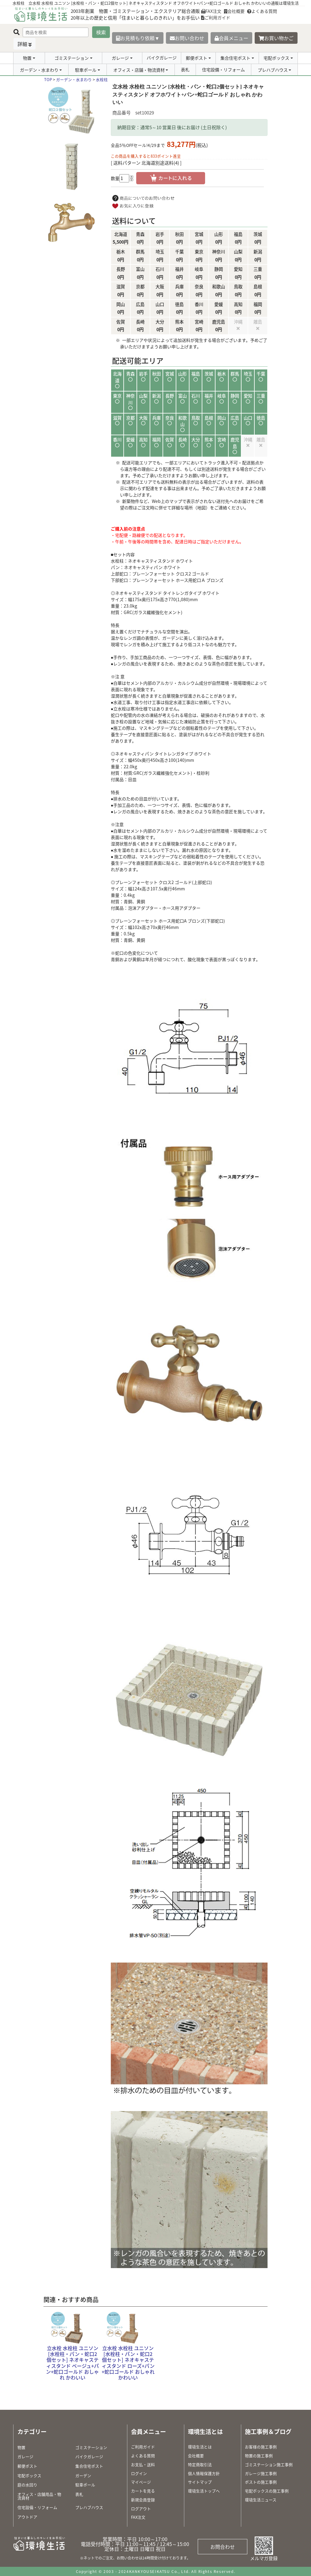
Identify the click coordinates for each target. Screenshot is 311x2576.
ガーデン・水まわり (39, 70)
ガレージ (120, 58)
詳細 (22, 43)
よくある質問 (262, 11)
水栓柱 (102, 79)
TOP (48, 79)
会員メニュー (231, 38)
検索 (101, 32)
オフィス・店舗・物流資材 (139, 70)
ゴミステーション (71, 58)
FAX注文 (211, 11)
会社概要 (234, 11)
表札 (185, 69)
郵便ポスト (196, 58)
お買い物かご (276, 38)
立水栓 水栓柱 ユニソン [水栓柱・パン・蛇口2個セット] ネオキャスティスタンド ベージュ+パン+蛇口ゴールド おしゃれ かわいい (72, 2362)
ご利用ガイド (215, 17)
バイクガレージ (162, 57)
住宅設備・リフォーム (223, 69)
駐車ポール (85, 70)
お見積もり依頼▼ (137, 38)
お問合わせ (222, 2546)
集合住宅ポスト (235, 58)
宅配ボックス (276, 58)
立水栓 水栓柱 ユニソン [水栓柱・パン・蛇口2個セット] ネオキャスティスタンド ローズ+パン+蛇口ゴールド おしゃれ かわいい (128, 2362)
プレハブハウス (273, 70)
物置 (27, 58)
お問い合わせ (187, 38)
